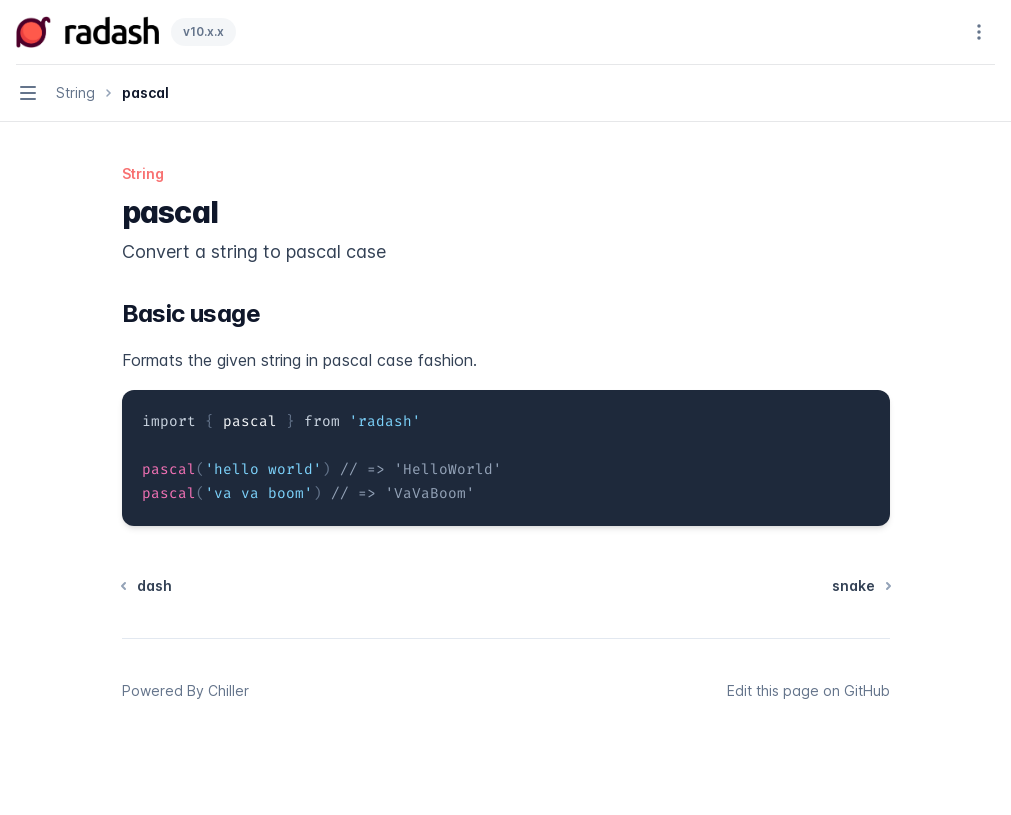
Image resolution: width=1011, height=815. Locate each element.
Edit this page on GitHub (808, 690)
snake (861, 585)
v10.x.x (203, 31)
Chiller (228, 690)
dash (147, 585)
